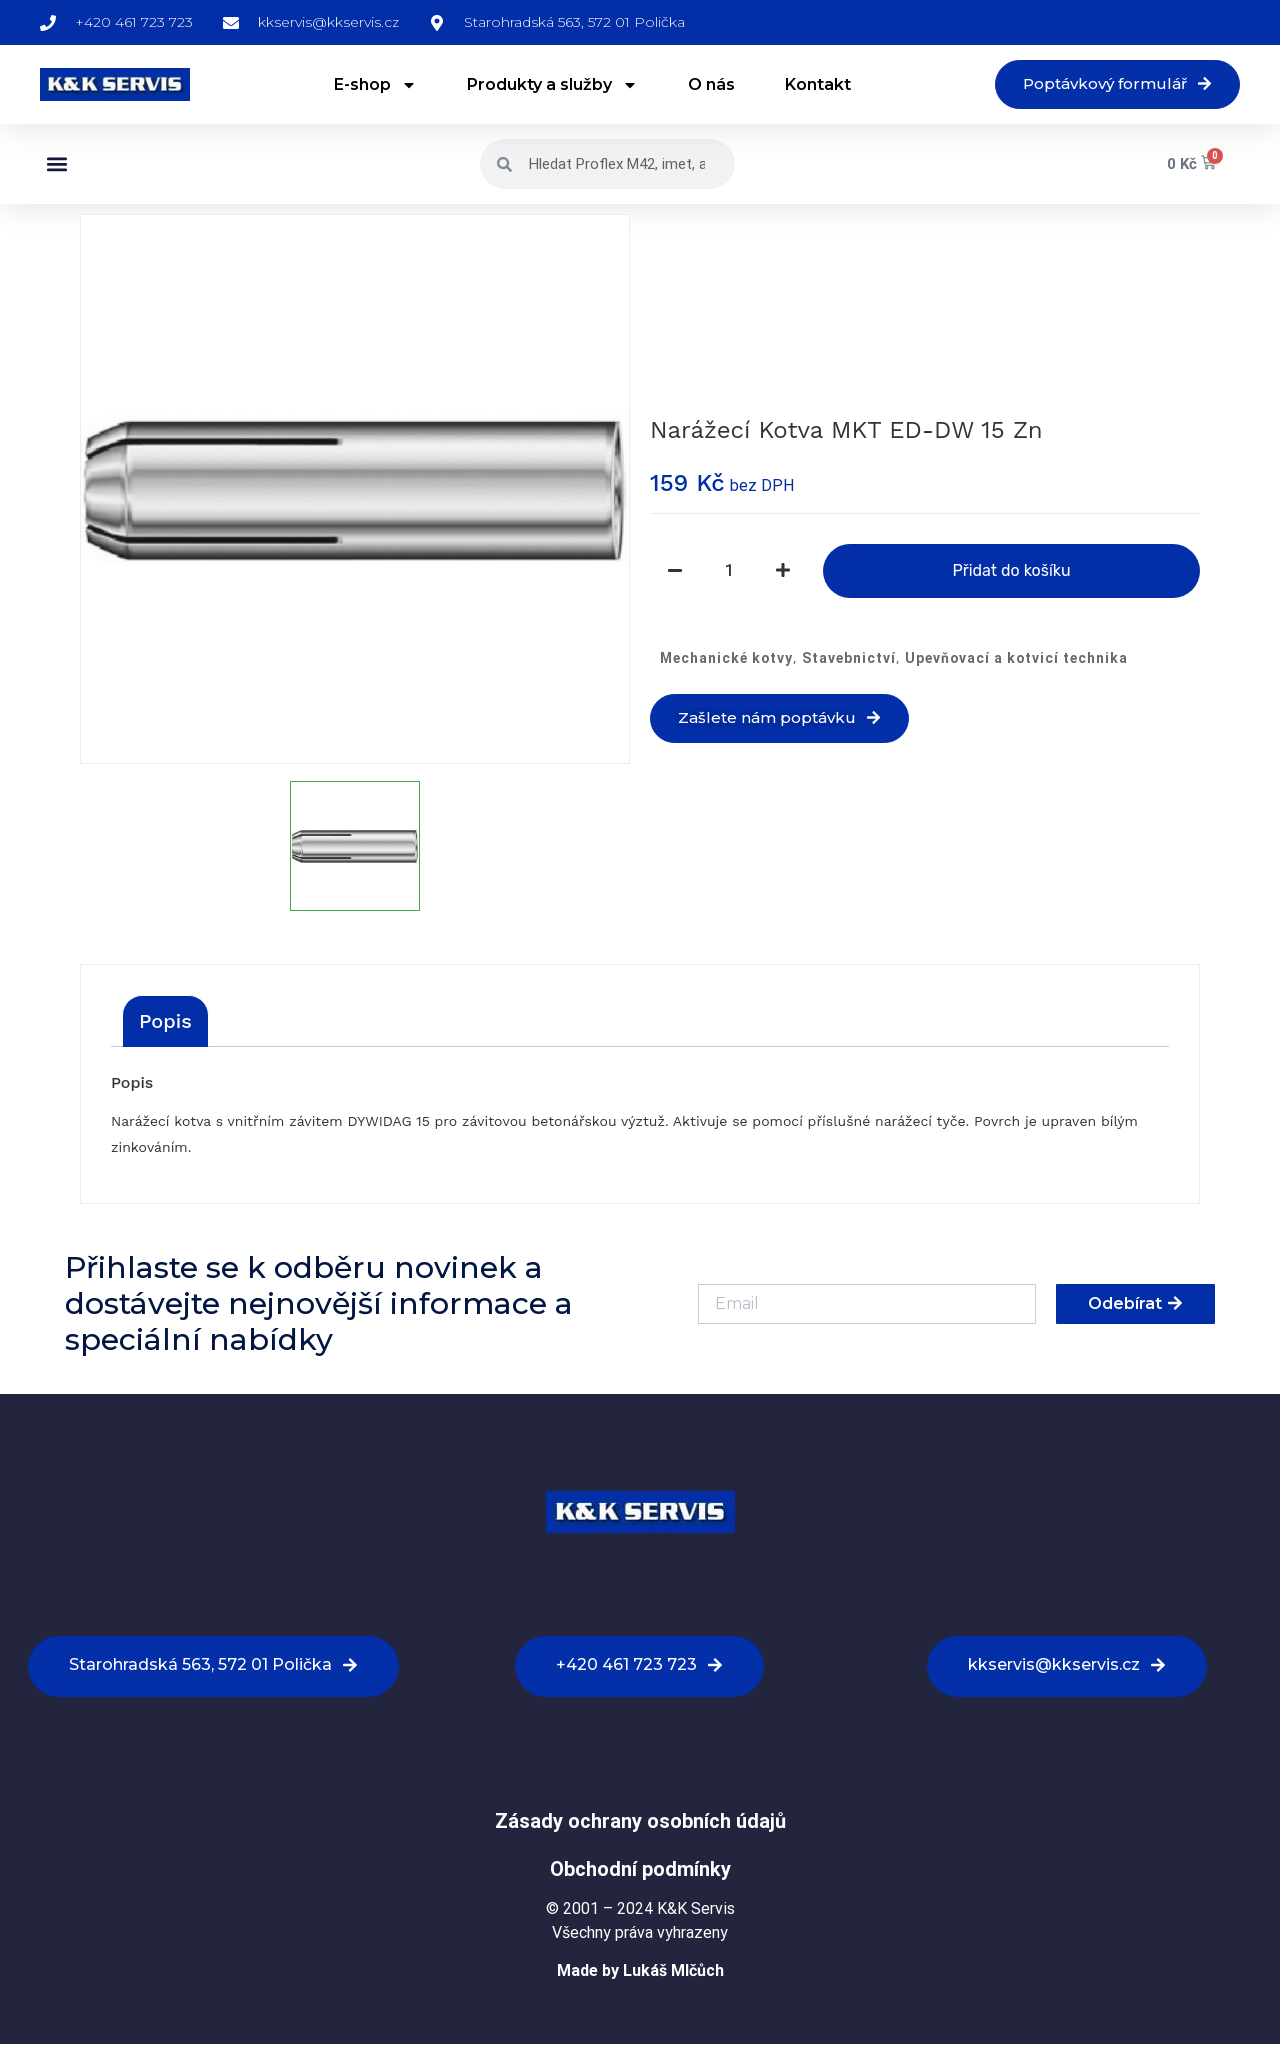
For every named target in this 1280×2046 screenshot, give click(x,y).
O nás (703, 85)
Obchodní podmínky (640, 1871)
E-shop (367, 86)
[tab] (165, 1023)
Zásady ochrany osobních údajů (640, 1823)
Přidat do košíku (1011, 571)
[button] (56, 166)
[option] (355, 491)
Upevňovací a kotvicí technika (1016, 659)
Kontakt (810, 85)
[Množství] (729, 572)
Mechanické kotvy (726, 659)
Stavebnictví (849, 659)
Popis (165, 1023)
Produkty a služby (544, 86)
